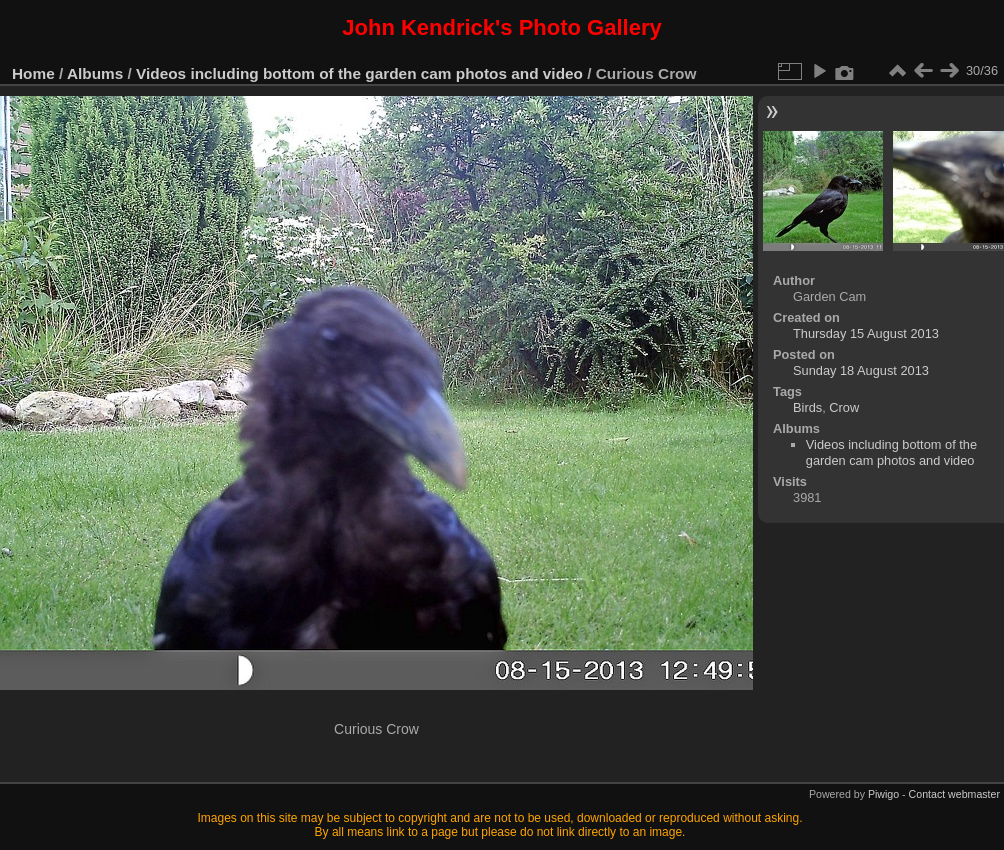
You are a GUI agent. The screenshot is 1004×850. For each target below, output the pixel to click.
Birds (807, 407)
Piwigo (883, 794)
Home (33, 73)
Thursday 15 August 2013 (866, 333)
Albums (95, 73)
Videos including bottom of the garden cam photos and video (359, 73)
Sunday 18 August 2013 (861, 370)
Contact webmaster (954, 794)
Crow (844, 407)
